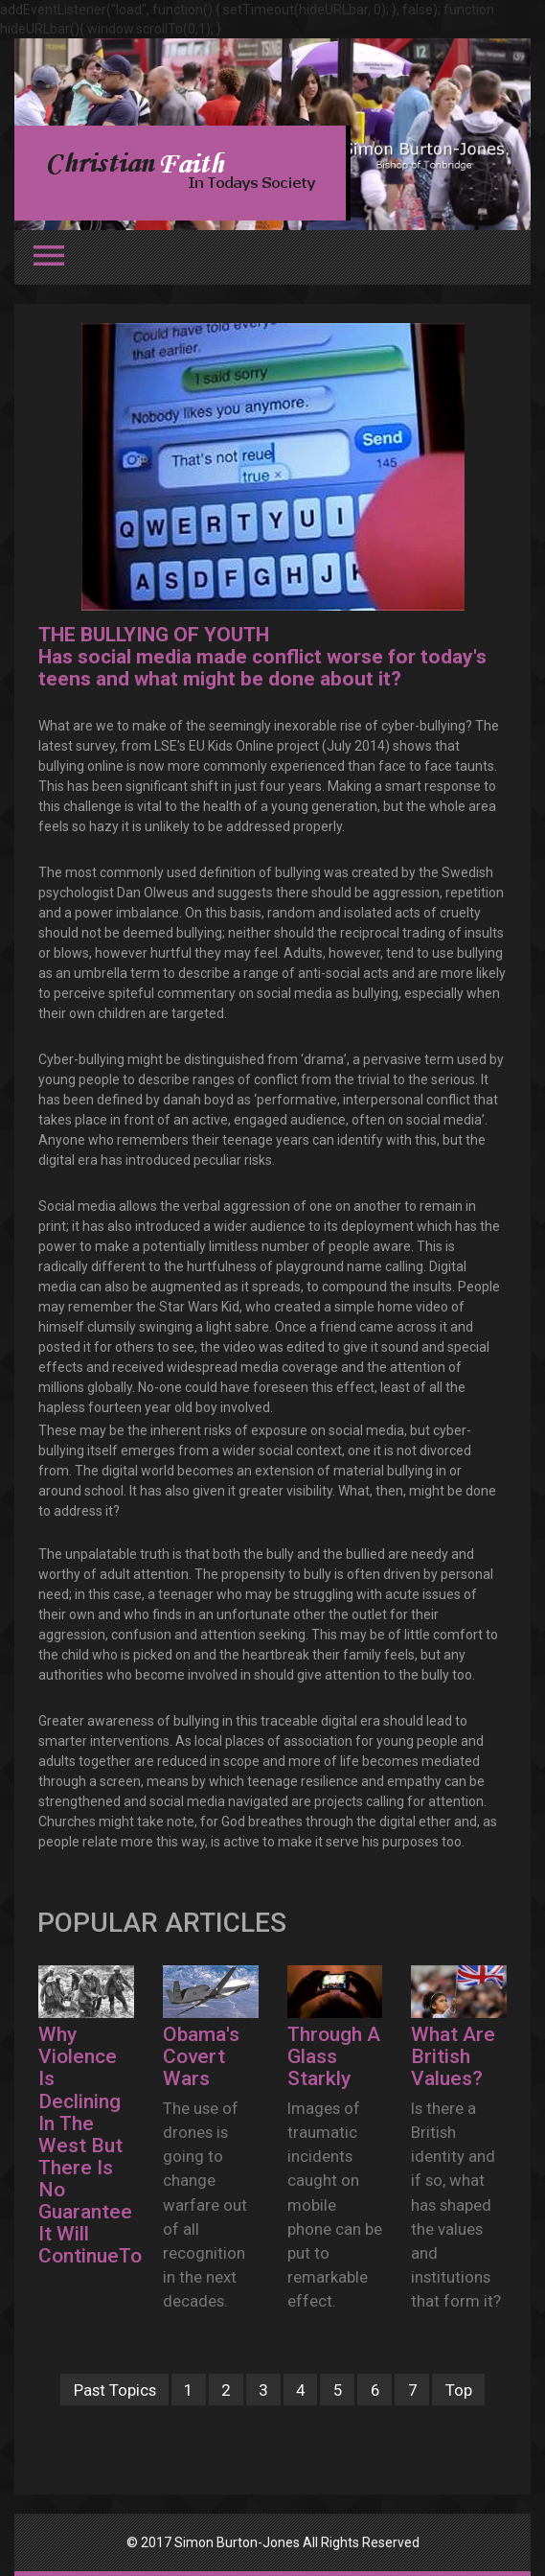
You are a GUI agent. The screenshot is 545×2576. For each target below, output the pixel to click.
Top (458, 2390)
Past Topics (115, 2390)
